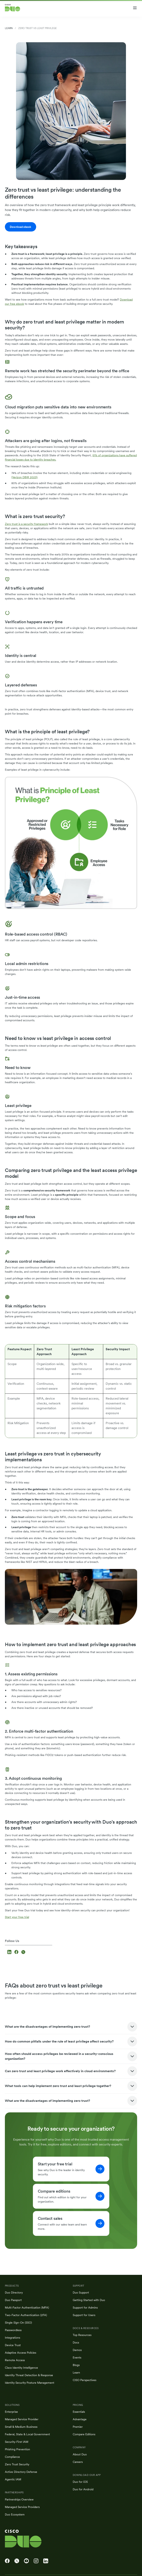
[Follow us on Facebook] (16, 1952)
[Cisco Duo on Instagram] (36, 2561)
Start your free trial (17, 1917)
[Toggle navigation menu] (134, 7)
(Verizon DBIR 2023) (24, 477)
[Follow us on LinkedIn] (9, 1952)
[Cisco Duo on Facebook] (7, 2561)
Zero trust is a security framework (26, 524)
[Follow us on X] (23, 1952)
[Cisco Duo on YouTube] (26, 2561)
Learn (9, 28)
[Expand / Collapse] (132, 2027)
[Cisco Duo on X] (16, 2561)
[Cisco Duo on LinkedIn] (45, 2561)
